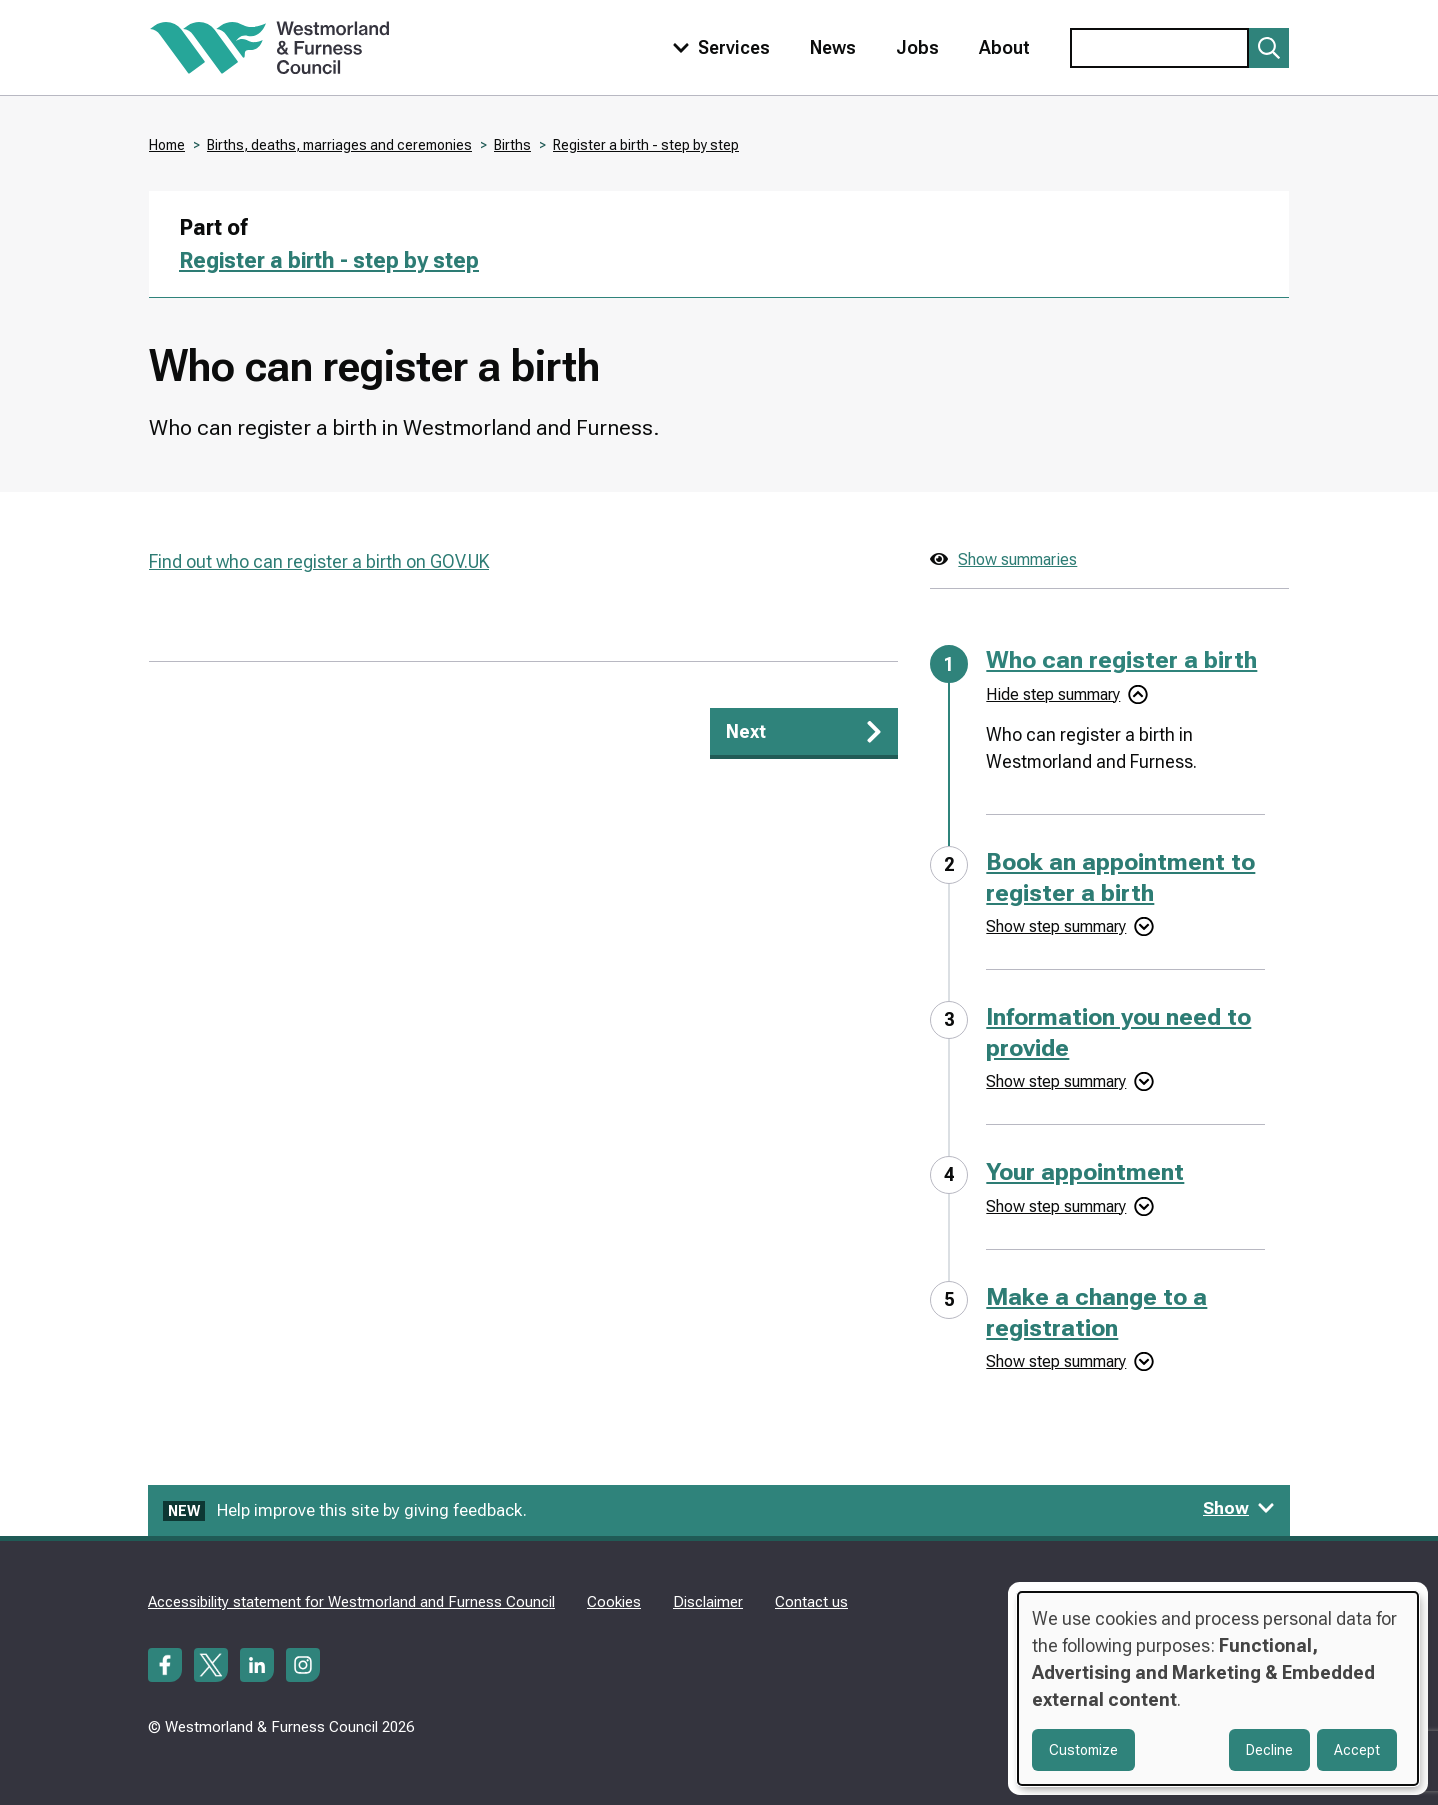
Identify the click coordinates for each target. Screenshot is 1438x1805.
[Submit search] (1269, 48)
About (1004, 47)
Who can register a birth (1121, 660)
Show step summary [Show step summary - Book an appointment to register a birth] (1056, 926)
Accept (1357, 1750)
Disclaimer (708, 1602)
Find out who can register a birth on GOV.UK (319, 561)
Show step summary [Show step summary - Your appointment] (1056, 1206)
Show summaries (1017, 559)
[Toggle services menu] (717, 47)
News (833, 47)
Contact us (811, 1602)
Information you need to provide (1118, 1032)
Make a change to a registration (1096, 1312)
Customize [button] (1083, 1750)
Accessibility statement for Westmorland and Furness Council (351, 1602)
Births (512, 145)
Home (167, 145)
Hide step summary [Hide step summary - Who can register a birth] (1053, 694)
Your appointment (1085, 1172)
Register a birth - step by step (646, 145)
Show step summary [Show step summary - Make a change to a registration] (1056, 1361)
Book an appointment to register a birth (1120, 877)
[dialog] (1218, 1688)
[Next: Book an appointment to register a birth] (804, 733)
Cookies (614, 1602)
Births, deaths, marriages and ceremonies (339, 145)
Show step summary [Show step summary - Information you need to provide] (1056, 1081)
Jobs (917, 47)
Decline (1269, 1750)
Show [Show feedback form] (1239, 1508)
